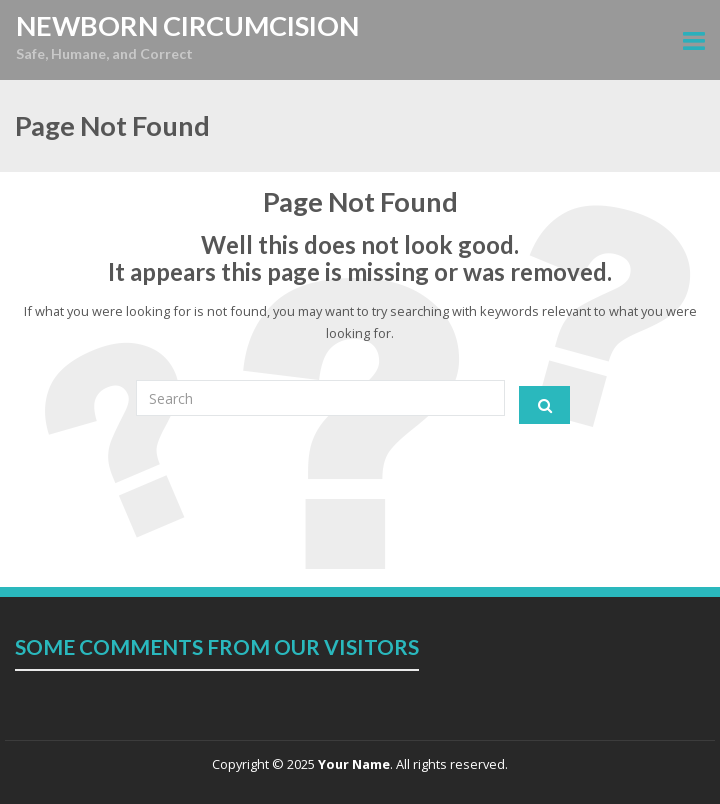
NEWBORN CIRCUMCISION (187, 25)
